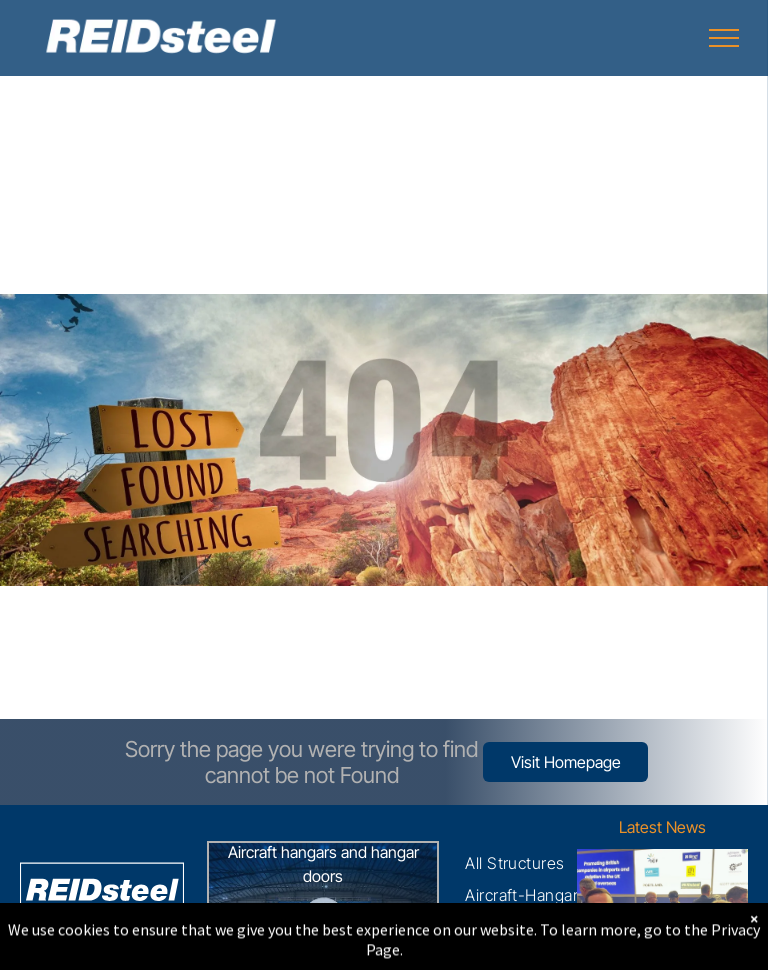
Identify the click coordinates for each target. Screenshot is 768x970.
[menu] (724, 38)
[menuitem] (515, 863)
